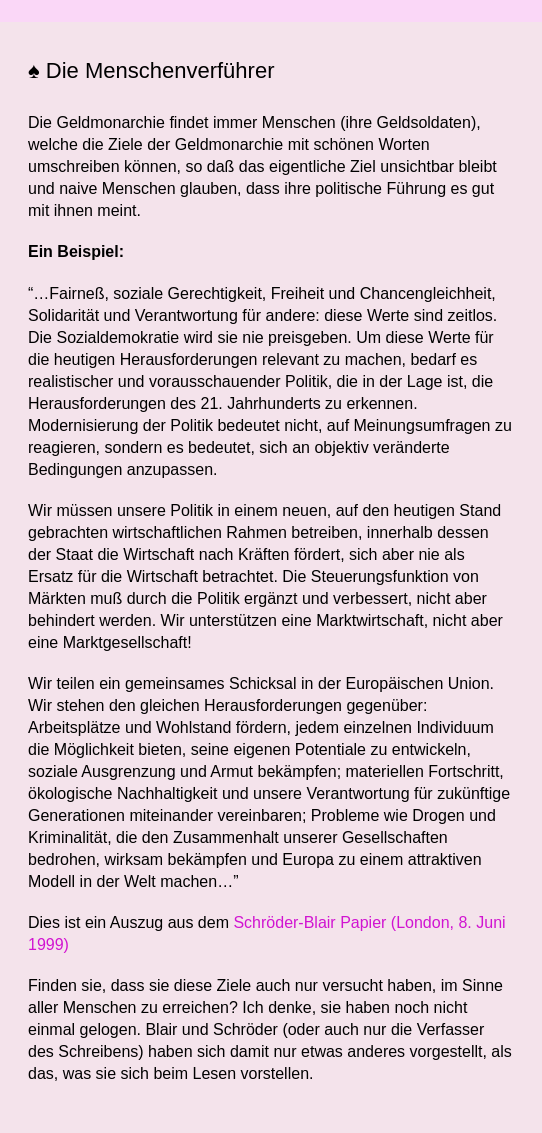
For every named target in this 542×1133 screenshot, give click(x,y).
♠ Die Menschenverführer (151, 70)
